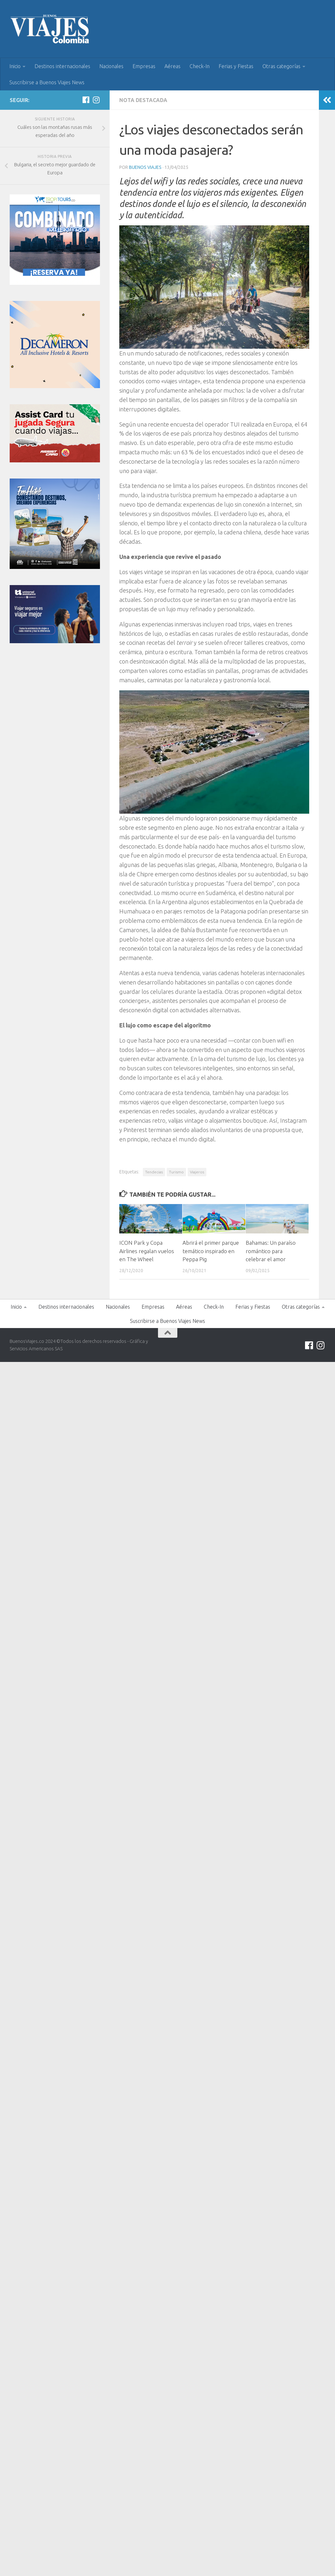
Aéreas (172, 66)
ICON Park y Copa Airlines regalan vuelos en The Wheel (146, 1251)
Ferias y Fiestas (236, 66)
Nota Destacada (143, 100)
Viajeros (197, 1172)
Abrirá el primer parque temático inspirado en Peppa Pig (210, 1251)
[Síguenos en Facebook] (86, 100)
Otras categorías (281, 66)
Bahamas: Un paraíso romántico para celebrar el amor (271, 1251)
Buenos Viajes (145, 167)
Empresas (144, 66)
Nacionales (111, 66)
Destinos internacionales (62, 66)
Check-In (200, 66)
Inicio (15, 66)
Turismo (176, 1172)
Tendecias (154, 1172)
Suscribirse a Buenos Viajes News (46, 82)
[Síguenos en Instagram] (96, 100)
